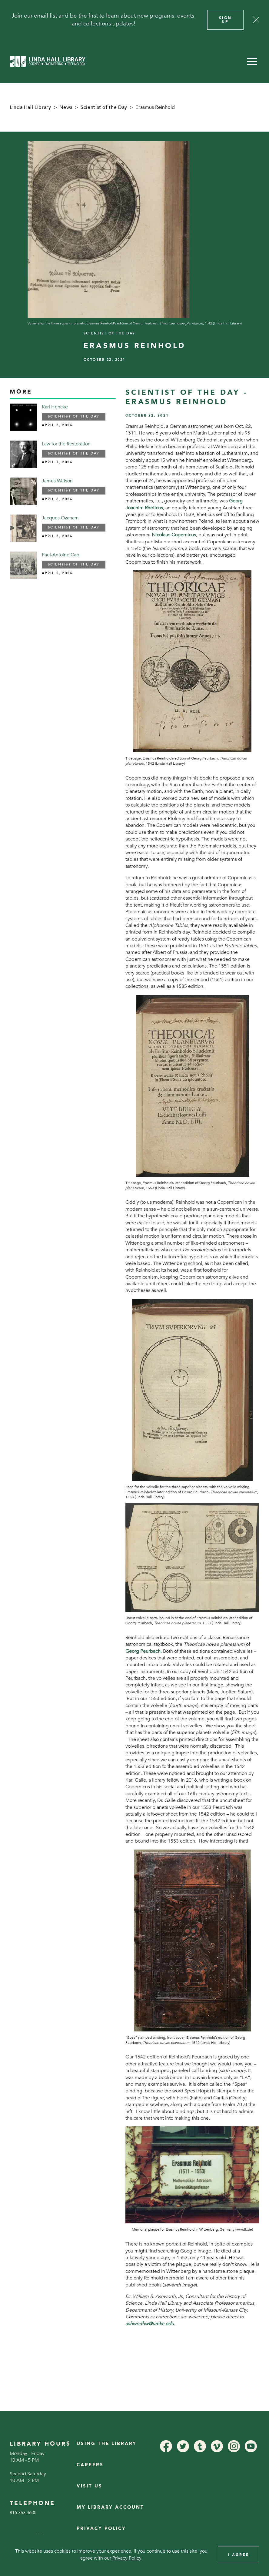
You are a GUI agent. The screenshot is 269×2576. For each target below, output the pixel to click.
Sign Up (225, 19)
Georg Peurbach (143, 1651)
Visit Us (89, 2486)
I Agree (238, 2554)
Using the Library (107, 2443)
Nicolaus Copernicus (174, 535)
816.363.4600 (23, 2513)
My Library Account (110, 2507)
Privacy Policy (101, 2528)
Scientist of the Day (104, 107)
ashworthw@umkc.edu (149, 2323)
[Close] (256, 20)
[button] (252, 61)
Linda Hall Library (30, 107)
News (66, 107)
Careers (90, 2465)
